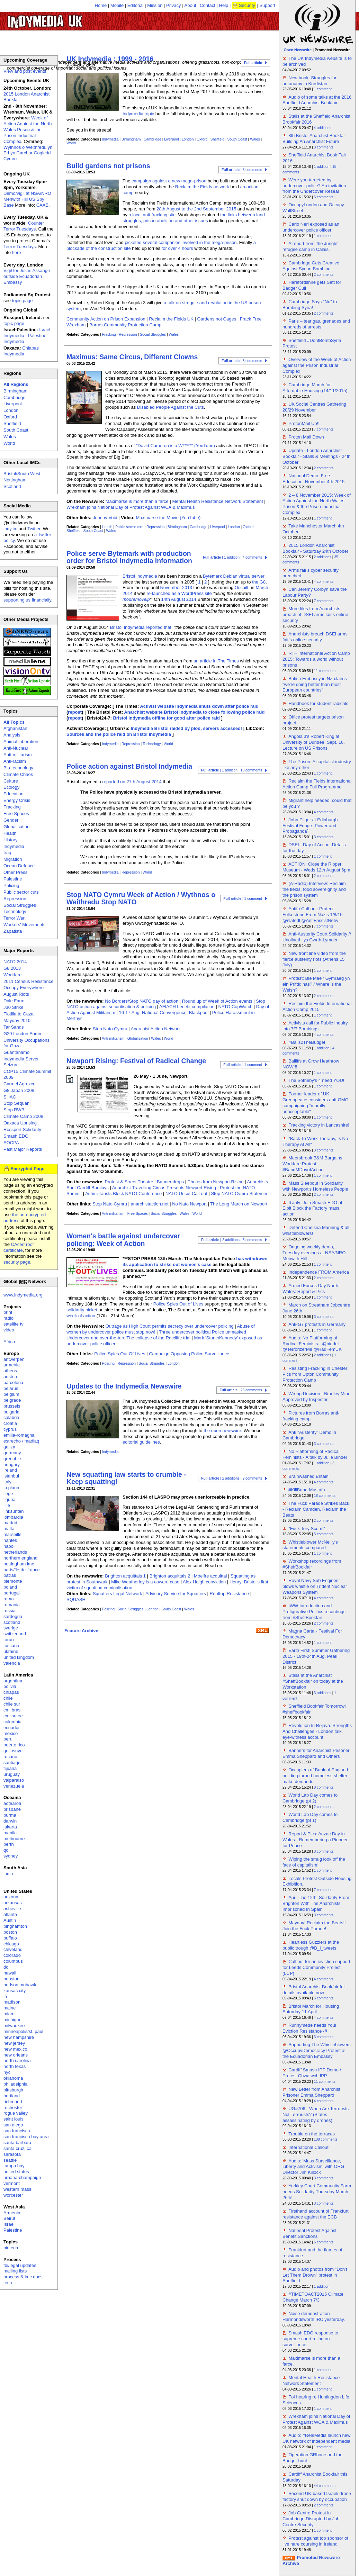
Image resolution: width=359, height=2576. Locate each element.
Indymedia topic (138, 113)
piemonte (12, 1581)
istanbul (11, 1476)
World (71, 143)
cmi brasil (13, 1709)
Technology (152, 744)
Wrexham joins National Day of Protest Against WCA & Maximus (130, 507)
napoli (9, 1546)
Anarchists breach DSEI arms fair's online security (315, 636)
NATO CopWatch (235, 1006)
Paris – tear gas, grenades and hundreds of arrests (316, 323)
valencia (11, 1663)
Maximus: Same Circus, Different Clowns (132, 357)
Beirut (9, 2218)
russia (9, 1610)
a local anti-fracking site (152, 214)
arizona (10, 1896)
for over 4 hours (177, 248)
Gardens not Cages (216, 319)
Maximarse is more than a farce (137, 501)
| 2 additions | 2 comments (231, 1478)
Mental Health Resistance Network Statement (217, 501)
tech (7, 2282)
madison (11, 2002)
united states (16, 2171)
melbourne (14, 1838)
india (8, 1873)
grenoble (12, 1458)
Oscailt (242, 587)
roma (8, 1598)
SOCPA (11, 1142)
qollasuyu (13, 1750)
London (188, 139)
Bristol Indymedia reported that (140, 627)
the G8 (259, 582)
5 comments (324, 197)
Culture (10, 781)
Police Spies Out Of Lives (119, 1353)
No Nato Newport (189, 1203)
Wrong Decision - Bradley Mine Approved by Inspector (316, 1396)
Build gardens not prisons (108, 166)
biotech (10, 2247)
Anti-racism (14, 761)
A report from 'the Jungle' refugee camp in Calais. (310, 246)
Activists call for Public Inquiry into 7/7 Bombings (315, 1025)
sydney (10, 1856)
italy (7, 1481)
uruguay (11, 1774)
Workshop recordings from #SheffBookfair (311, 1564)
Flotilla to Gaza (18, 1013)
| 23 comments (240, 1390)
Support (267, 5)
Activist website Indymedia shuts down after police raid (199, 706)
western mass (17, 2189)
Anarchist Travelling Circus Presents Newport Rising (164, 1187)
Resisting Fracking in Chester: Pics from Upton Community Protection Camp (315, 1374)
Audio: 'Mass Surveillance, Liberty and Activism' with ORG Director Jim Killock (313, 2166)
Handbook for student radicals (318, 703)
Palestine (12, 879)
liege (8, 1493)
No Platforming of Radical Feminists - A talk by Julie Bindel (314, 1454)
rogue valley (15, 2113)
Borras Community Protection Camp (125, 324)
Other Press (15, 872)
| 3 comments (242, 361)
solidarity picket (81, 1309)
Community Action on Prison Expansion (105, 319)
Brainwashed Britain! (309, 1476)
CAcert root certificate (18, 1247)
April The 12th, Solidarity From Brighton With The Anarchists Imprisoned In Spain (315, 1903)
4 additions (322, 128)
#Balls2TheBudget (306, 1042)
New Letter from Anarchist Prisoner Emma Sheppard (311, 2092)
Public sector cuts (129, 527)
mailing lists (15, 2271)
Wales (255, 139)
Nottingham (14, 479)
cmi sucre (13, 1715)
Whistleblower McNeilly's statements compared (310, 1545)
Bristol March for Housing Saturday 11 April (310, 2009)
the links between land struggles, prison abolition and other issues (194, 217)
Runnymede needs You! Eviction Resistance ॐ (309, 2028)
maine (9, 2007)
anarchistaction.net (149, 1203)
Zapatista (12, 931)
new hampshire (18, 2037)
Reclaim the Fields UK (171, 319)
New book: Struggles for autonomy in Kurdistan (309, 80)
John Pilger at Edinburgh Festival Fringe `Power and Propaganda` (310, 825)
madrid (10, 1522)
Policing (108, 1363)
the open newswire (222, 1430)
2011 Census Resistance (28, 981)
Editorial (135, 5)
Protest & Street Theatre (129, 1181)
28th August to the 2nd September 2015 (196, 208)
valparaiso (13, 1780)
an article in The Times (216, 660)
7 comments (324, 429)
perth (8, 1844)
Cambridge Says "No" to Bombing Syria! (309, 304)
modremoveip (136, 599)
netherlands (15, 1552)
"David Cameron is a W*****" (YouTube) (175, 445)
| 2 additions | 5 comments (231, 1240)
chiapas (11, 1692)
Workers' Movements (24, 924)
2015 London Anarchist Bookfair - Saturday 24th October (315, 548)
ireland (10, 1470)
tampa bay (14, 2165)
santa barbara (17, 2142)
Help (223, 5)
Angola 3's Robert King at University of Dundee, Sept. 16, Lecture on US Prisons (313, 742)
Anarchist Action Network (156, 1028)
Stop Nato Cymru (110, 1028)
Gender (10, 820)
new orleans (15, 2055)
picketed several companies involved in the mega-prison (180, 242)
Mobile (117, 5)
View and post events (24, 71)
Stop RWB (13, 1109)
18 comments (324, 1496)
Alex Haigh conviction (204, 1581)
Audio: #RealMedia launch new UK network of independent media (316, 2438)
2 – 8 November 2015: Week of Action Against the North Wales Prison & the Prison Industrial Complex (316, 503)
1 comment (323, 89)
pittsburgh (13, 2090)
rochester (12, 2107)
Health (107, 527)
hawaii (9, 1973)
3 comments (324, 147)
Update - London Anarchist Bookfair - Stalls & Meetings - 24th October (316, 456)
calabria (11, 1417)
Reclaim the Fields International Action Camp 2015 (316, 1006)
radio (8, 1318)
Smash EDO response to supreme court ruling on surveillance (310, 2338)
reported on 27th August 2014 (131, 781)
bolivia (9, 1686)
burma (9, 1815)
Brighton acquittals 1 (125, 1576)
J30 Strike (13, 1007)
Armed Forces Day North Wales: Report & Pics (310, 1288)
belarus (10, 1388)
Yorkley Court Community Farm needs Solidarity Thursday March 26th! (316, 2191)
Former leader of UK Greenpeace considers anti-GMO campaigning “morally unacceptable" (315, 1102)
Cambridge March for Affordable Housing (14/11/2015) (315, 387)
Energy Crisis (16, 800)
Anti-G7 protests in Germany (316, 1324)
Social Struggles (153, 334)
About (190, 5)
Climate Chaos (18, 774)
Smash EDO (15, 1136)
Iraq (7, 852)
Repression (128, 334)
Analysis (11, 735)
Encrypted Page (27, 1168)
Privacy (173, 5)
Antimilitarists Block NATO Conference (123, 1193)
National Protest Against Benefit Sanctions (309, 2233)
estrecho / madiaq (21, 1441)
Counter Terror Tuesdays (23, 226)
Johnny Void (105, 517)
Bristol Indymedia (140, 576)
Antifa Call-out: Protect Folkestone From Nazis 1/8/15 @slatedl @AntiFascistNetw (312, 914)
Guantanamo (16, 1052)
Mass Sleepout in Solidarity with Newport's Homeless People (315, 1186)
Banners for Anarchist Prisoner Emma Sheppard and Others (316, 1753)
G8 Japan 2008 (18, 1090)
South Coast (237, 139)
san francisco (16, 2130)
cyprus (10, 1429)
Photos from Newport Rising (216, 1181)
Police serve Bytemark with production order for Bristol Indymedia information (129, 557)
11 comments (324, 671)
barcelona (13, 1382)
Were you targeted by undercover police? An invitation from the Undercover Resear (314, 185)
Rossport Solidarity (22, 1129)
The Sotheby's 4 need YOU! (316, 1080)
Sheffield (217, 139)
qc (5, 1850)
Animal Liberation (20, 741)
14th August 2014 (178, 599)
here (16, 252)
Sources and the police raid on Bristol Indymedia (118, 734)
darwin (10, 1821)
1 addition (322, 167)
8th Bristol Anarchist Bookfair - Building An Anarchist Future (315, 138)
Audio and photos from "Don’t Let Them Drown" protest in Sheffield (314, 2275)
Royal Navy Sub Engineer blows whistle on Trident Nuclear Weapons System (314, 1586)
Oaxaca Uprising (20, 1123)
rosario (10, 1756)
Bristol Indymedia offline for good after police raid (166, 718)
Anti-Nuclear (15, 748)
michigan (12, 2019)
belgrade (12, 1400)
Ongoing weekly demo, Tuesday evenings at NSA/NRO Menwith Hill (313, 1252)
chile (8, 1698)
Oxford (202, 139)
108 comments (326, 2139)
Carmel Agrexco (19, 1083)
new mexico (15, 2049)
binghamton (15, 1926)
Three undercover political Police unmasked (202, 1332)
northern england (20, 1558)
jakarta (10, 1826)
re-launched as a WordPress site (179, 593)
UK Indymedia (66, 18)
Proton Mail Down (306, 437)
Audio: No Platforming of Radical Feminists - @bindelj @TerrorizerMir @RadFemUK (312, 1343)
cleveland (13, 1949)
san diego (13, 2124)
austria (10, 1376)
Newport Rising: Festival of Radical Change (136, 1061)
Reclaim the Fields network (202, 186)
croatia (10, 1423)
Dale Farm (14, 1000)
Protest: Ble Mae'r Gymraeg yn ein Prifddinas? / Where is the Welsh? (316, 984)
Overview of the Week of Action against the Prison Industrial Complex (316, 365)
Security (247, 5)
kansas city (14, 1990)
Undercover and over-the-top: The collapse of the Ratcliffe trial (128, 1337)
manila (10, 1832)
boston (10, 1932)
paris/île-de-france (21, 1569)
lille (6, 1505)
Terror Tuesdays (19, 246)
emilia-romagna (19, 1435)
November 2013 (176, 587)
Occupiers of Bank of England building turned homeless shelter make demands (315, 1775)
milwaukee (14, 2025)
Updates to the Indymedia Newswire (124, 1386)
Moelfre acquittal (210, 1576)
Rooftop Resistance (229, 1593)
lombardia (13, 1517)
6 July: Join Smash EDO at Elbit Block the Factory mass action (312, 1208)
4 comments (324, 582)
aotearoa (12, 1803)
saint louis (13, 2119)
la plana (11, 1487)
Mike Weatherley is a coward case (145, 1581)
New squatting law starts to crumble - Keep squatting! (126, 1478)
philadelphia (15, 2084)
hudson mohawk (19, 1984)
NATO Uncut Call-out (186, 1193)
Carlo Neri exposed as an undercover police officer (310, 227)
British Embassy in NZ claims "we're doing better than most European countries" (314, 684)
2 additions (322, 557)
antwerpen (14, 1359)
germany (12, 1452)
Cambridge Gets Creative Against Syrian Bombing (310, 265)
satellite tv (13, 1324)
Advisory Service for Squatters (175, 1593)
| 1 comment (242, 899)
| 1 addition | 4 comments (232, 557)
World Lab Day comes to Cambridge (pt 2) (310, 1798)
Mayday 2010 (16, 1020)
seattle (10, 2160)
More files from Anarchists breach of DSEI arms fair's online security (315, 614)
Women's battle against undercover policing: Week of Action (123, 1239)
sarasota (12, 2154)
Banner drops (170, 1181)
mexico (10, 1733)
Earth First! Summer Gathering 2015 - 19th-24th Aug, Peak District (316, 1656)
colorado (12, 1955)
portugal (11, 1593)
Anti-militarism (113, 1038)
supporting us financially (27, 600)
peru (7, 1739)
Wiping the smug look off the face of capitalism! (313, 1862)
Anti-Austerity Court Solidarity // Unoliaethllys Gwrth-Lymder (316, 936)
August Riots (16, 994)
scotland (11, 1622)
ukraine (10, 1651)
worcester (13, 2195)
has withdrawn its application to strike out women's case (195, 1261)
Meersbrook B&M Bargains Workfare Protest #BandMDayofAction (312, 1163)
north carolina (17, 2060)
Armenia (11, 2212)
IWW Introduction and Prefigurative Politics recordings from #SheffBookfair (313, 1611)
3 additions (322, 1693)
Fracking (109, 334)
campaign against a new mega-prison (169, 180)
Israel (9, 2224)
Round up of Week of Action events (217, 1001)
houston (11, 1978)
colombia (12, 1721)
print (7, 1312)
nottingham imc (18, 1563)
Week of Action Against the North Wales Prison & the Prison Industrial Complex (27, 129)
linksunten (13, 1511)
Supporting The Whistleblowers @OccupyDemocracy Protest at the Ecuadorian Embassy (316, 2050)
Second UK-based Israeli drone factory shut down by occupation (316, 2496)
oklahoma (13, 2078)
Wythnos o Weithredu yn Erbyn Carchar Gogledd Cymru (27, 153)
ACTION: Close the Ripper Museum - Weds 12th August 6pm (316, 867)
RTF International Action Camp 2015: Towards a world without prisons (316, 659)
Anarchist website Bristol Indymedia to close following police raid (194, 712)
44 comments (324, 2486)
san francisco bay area (26, 2136)
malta (9, 1528)
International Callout (308, 2147)
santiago (11, 1762)
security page (16, 1262)
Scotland (12, 486)
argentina (12, 1680)
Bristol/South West (22, 473)
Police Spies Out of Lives (178, 1304)
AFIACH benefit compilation (187, 1006)
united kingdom (18, 1657)
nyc (6, 2072)
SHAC (9, 1097)
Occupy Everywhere (23, 987)
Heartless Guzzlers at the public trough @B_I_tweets (310, 1945)
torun (8, 1639)
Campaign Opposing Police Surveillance (189, 1353)
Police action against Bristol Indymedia (129, 766)
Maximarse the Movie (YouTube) (168, 517)
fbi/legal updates (19, 2265)
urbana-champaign (22, 2177)
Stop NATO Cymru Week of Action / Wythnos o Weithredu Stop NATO (140, 898)
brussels (11, 1406)
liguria (9, 1499)
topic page (22, 300)
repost (75, 712)
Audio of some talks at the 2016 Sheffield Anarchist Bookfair (316, 100)
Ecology (11, 787)
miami (9, 2013)
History (10, 839)
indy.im (10, 528)
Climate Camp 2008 (23, 1116)
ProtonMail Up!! (304, 423)
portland (11, 2095)
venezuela (13, 1786)
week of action (80, 1315)
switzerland (14, 1633)
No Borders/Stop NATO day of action (141, 1001)
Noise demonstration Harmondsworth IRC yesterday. (313, 2316)
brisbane (12, 1809)
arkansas (12, 1902)
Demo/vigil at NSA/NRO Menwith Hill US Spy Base (27, 199)
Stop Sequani (16, 1103)
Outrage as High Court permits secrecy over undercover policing (170, 1326)
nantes (10, 1540)
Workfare (12, 974)
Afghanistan (15, 728)
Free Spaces (137, 1213)
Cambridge (152, 139)
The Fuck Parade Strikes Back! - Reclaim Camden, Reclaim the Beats (316, 1509)
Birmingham (131, 139)
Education (13, 793)
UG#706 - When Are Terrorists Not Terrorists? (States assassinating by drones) (315, 2114)
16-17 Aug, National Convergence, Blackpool (164, 1012)
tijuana (10, 1768)
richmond (12, 2101)
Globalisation (137, 1038)
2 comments (324, 275)
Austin (9, 1920)
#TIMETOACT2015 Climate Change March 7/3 (312, 2297)
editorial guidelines (141, 1442)
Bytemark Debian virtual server (233, 576)
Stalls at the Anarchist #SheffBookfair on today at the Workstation (312, 1681)
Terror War (14, 918)
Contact (207, 5)
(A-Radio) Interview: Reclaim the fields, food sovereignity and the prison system (314, 889)
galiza (9, 1446)
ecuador (11, 1727)
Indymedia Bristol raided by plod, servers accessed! (186, 728)
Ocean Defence (19, 865)
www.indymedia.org (23, 1295)
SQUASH (76, 1599)
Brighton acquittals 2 (170, 1576)
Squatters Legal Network (117, 1593)
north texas (14, 2066)
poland (10, 1587)
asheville (12, 1908)
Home (101, 5)
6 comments (324, 2242)
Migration (12, 859)
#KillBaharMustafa (306, 1489)
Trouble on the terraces (311, 2133)
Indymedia (110, 139)
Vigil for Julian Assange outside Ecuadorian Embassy (26, 276)
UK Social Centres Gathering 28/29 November (314, 407)
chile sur (11, 1704)
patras (9, 1575)
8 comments (324, 1787)
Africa (9, 1341)
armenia (11, 1364)
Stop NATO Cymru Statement (240, 1193)
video (8, 1329)
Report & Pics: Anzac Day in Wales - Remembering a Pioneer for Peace (315, 1839)
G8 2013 (12, 968)
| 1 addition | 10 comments (231, 770)
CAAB (42, 205)
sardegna (12, 1616)
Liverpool (171, 139)
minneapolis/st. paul (23, 2031)
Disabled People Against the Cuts (170, 407)
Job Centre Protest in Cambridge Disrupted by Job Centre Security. (311, 2518)
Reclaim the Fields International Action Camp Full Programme (316, 783)
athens (10, 1370)
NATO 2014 (15, 961)
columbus (13, 1961)
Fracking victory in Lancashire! (318, 1125)
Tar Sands (13, 1027)
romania (11, 1604)
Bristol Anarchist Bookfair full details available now (313, 1989)
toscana (11, 1645)
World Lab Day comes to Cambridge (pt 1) (310, 1817)
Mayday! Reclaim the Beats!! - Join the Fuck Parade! (315, 1925)
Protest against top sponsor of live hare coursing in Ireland (315, 2541)
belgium (11, 1394)
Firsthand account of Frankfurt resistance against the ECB (315, 2214)
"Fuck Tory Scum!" (306, 1528)
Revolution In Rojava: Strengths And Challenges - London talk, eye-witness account (317, 1731)
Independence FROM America (318, 1272)
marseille (12, 1534)
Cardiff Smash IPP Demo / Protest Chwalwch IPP (311, 2072)
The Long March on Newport (238, 1203)
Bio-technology (18, 767)
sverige (10, 1627)
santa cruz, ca (17, 2148)
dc (5, 1967)
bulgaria (11, 1411)
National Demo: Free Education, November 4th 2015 (313, 478)
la (5, 1996)
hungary (11, 1464)
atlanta (10, 1914)
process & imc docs (23, 2276)
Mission (154, 5)
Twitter (34, 528)
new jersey (14, 2043)
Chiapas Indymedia (21, 350)
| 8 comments (242, 170)
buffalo (10, 1938)
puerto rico (14, 1744)
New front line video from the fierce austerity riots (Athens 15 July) (314, 959)
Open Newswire (298, 50)
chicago (11, 1943)
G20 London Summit (24, 1033)
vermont (11, 2183)
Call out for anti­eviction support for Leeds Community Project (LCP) (316, 1967)
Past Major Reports (22, 1149)
